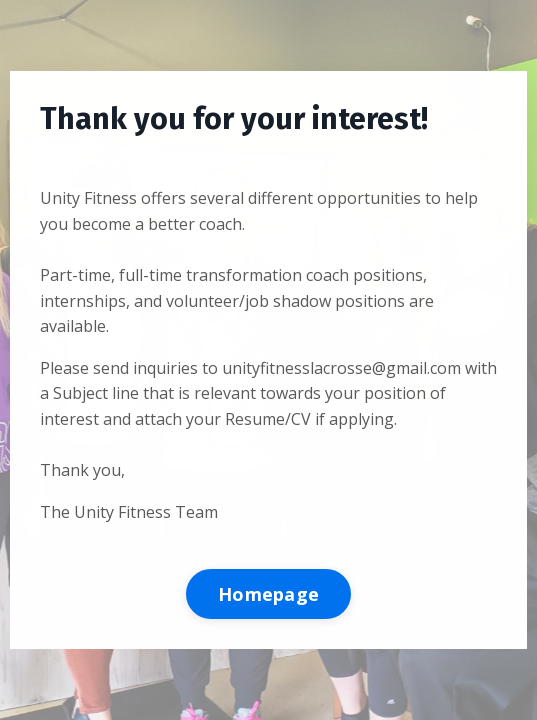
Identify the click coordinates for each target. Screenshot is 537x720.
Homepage (268, 594)
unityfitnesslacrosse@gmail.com (341, 368)
